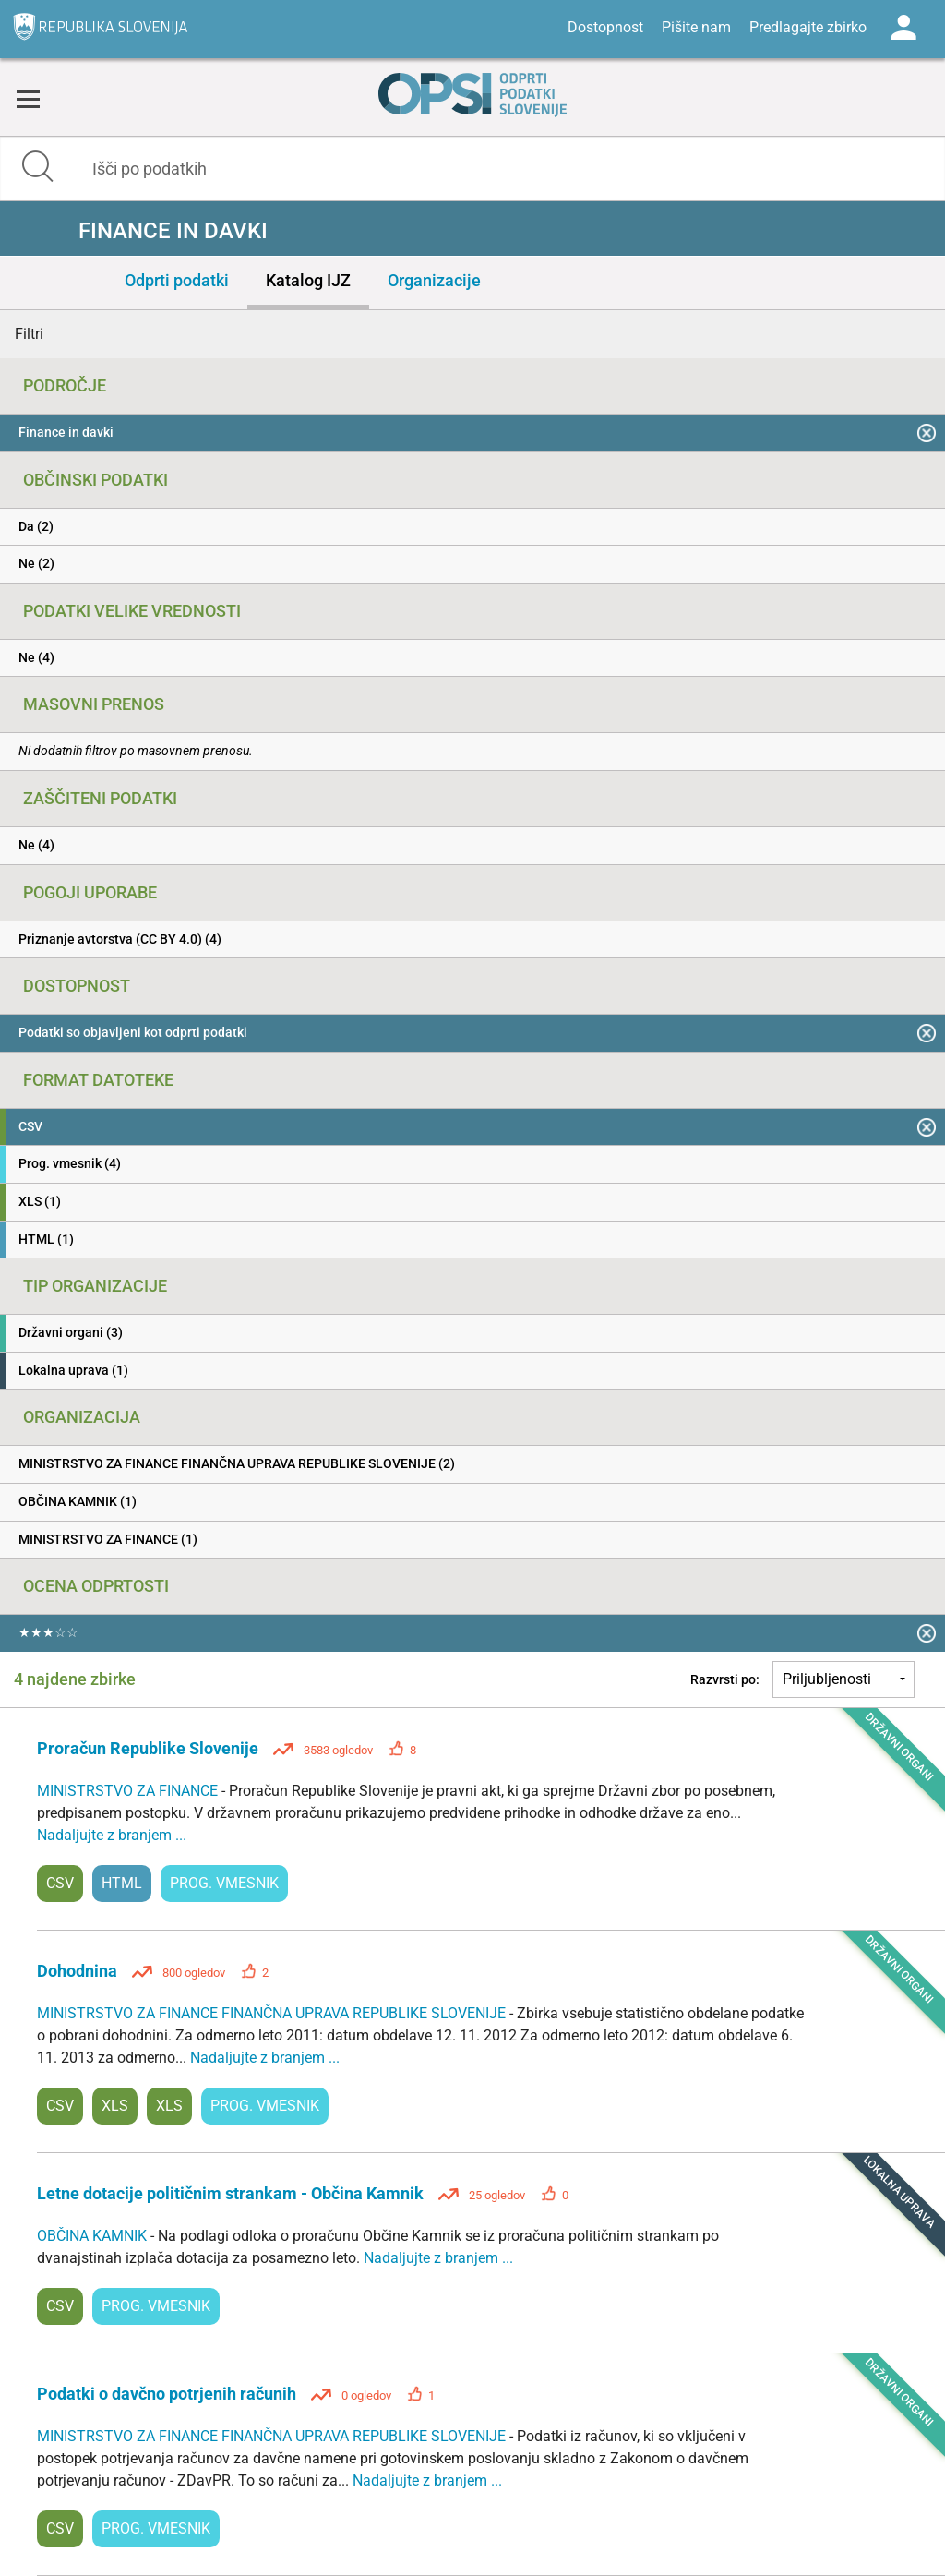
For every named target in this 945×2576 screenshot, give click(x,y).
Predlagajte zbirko (808, 27)
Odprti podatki (177, 280)
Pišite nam (696, 27)
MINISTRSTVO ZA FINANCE (129, 1791)
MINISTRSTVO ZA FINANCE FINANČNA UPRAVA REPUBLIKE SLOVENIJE (273, 2013)
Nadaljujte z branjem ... (111, 1835)
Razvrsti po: (725, 1679)
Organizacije (434, 280)
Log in (903, 27)
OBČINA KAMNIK (93, 2236)
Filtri (29, 334)
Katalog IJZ (308, 280)
